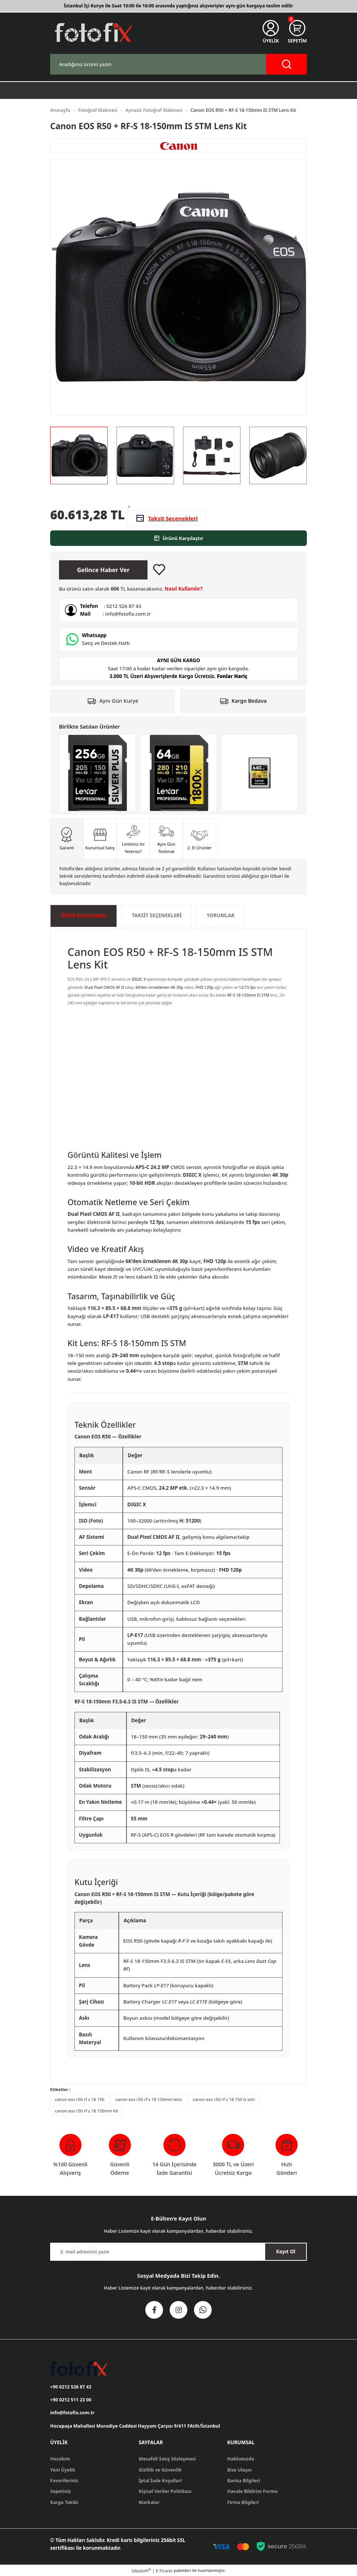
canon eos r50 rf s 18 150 (79, 2099)
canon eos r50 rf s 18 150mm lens (148, 2099)
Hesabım (60, 2459)
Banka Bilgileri (243, 2480)
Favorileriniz (64, 2480)
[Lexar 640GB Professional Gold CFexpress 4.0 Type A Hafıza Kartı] (259, 773)
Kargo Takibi (64, 2502)
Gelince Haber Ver (103, 570)
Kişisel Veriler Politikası (165, 2491)
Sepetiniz (60, 2491)
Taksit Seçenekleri (156, 915)
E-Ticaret (164, 2570)
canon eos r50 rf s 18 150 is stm (224, 2099)
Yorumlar (220, 915)
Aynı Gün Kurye (118, 700)
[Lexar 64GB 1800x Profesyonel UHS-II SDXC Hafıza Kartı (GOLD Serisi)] (178, 773)
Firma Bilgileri (243, 2502)
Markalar (149, 2502)
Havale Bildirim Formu (252, 2491)
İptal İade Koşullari (160, 2480)
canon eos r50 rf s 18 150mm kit (86, 2111)
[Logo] (93, 32)
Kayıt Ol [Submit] (285, 2251)
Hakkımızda (240, 2459)
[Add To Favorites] (159, 570)
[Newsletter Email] (178, 2252)
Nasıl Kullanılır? (183, 588)
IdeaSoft (141, 2570)
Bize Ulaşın (239, 2470)
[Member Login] (271, 32)
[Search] (178, 64)
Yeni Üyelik (62, 2470)
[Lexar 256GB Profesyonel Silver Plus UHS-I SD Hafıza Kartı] (97, 773)
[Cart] (297, 32)
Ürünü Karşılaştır (179, 538)
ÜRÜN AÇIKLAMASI (83, 915)
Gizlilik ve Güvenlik (160, 2470)
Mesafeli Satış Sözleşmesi (167, 2459)
